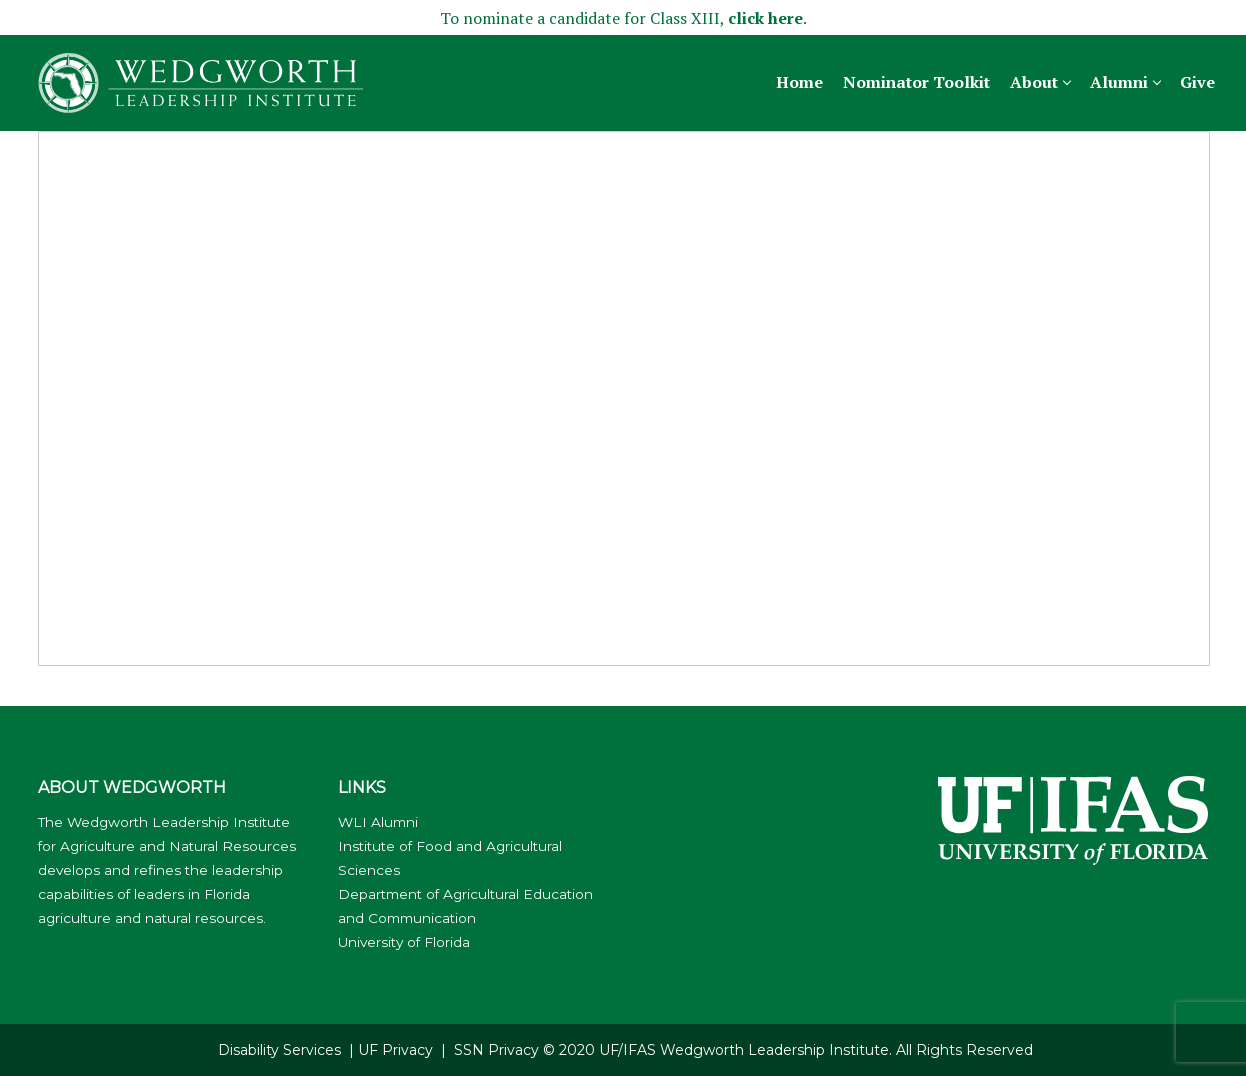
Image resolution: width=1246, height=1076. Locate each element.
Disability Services (279, 1050)
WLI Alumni (378, 822)
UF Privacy (395, 1050)
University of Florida (404, 942)
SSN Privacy (496, 1050)
